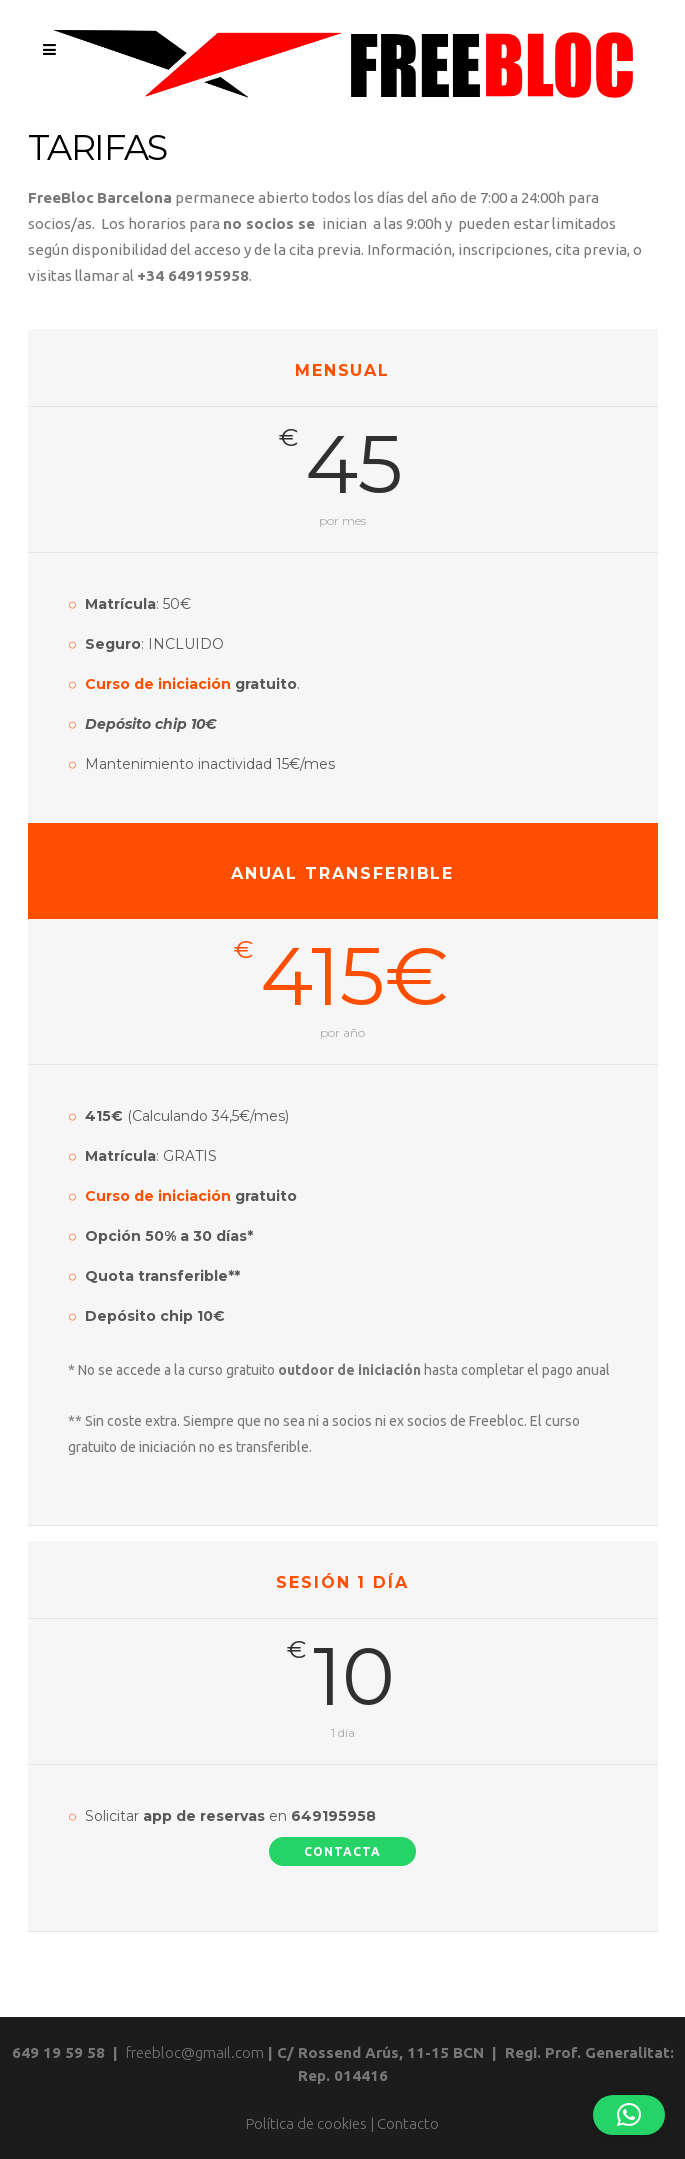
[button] (629, 2115)
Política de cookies (306, 2123)
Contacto (408, 2123)
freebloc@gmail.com (195, 2052)
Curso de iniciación (158, 684)
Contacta (342, 1851)
